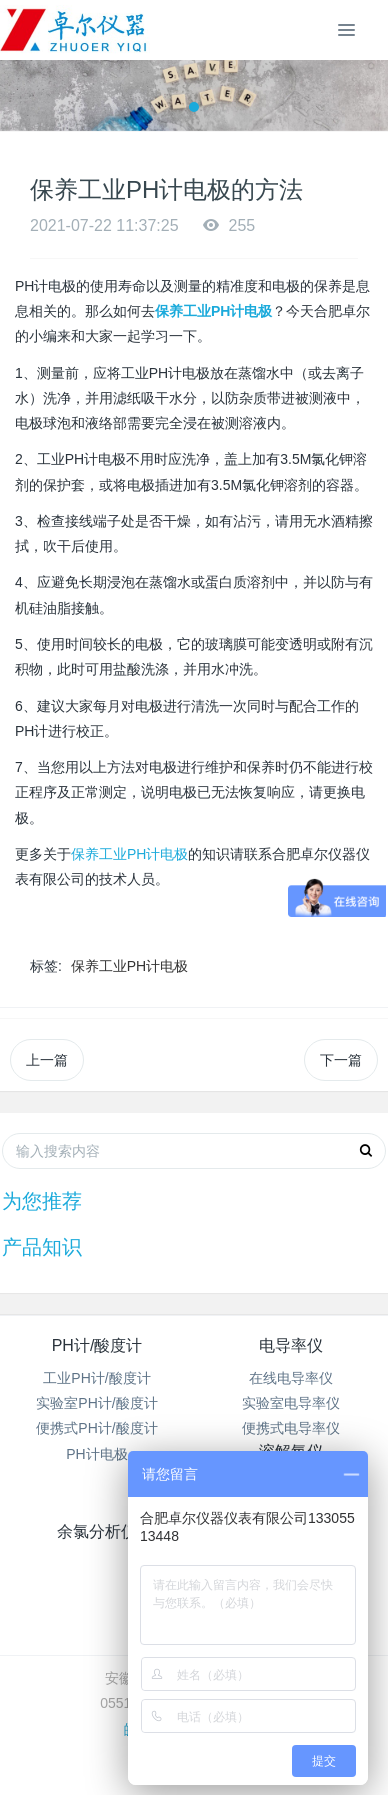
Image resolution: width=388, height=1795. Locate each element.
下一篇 (341, 1060)
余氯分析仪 (97, 1531)
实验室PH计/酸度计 (96, 1403)
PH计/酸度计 (97, 1345)
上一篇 (47, 1060)
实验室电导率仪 (291, 1403)
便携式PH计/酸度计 (96, 1428)
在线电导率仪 (291, 1378)
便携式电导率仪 (291, 1428)
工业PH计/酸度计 (96, 1378)
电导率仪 (291, 1345)
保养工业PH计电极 (129, 854)
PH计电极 (96, 1454)
